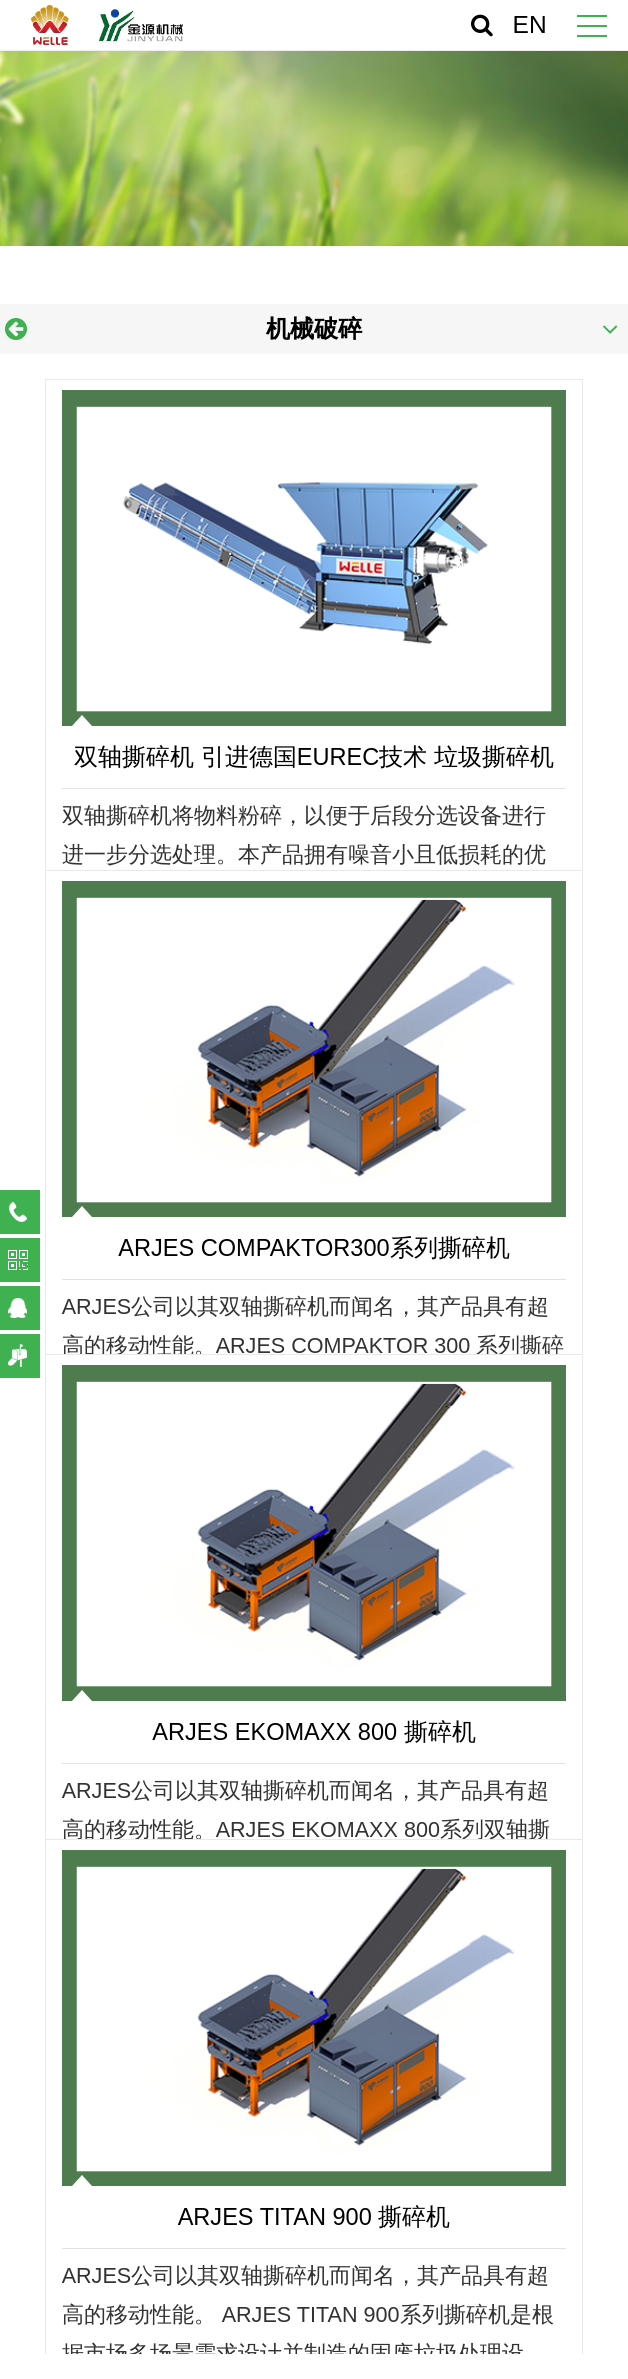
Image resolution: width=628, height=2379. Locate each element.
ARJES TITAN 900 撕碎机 (314, 2217)
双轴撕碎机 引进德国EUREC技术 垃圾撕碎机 (314, 757)
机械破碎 (314, 329)
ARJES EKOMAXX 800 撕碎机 (313, 1732)
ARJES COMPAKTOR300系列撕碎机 (313, 1248)
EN (530, 24)
